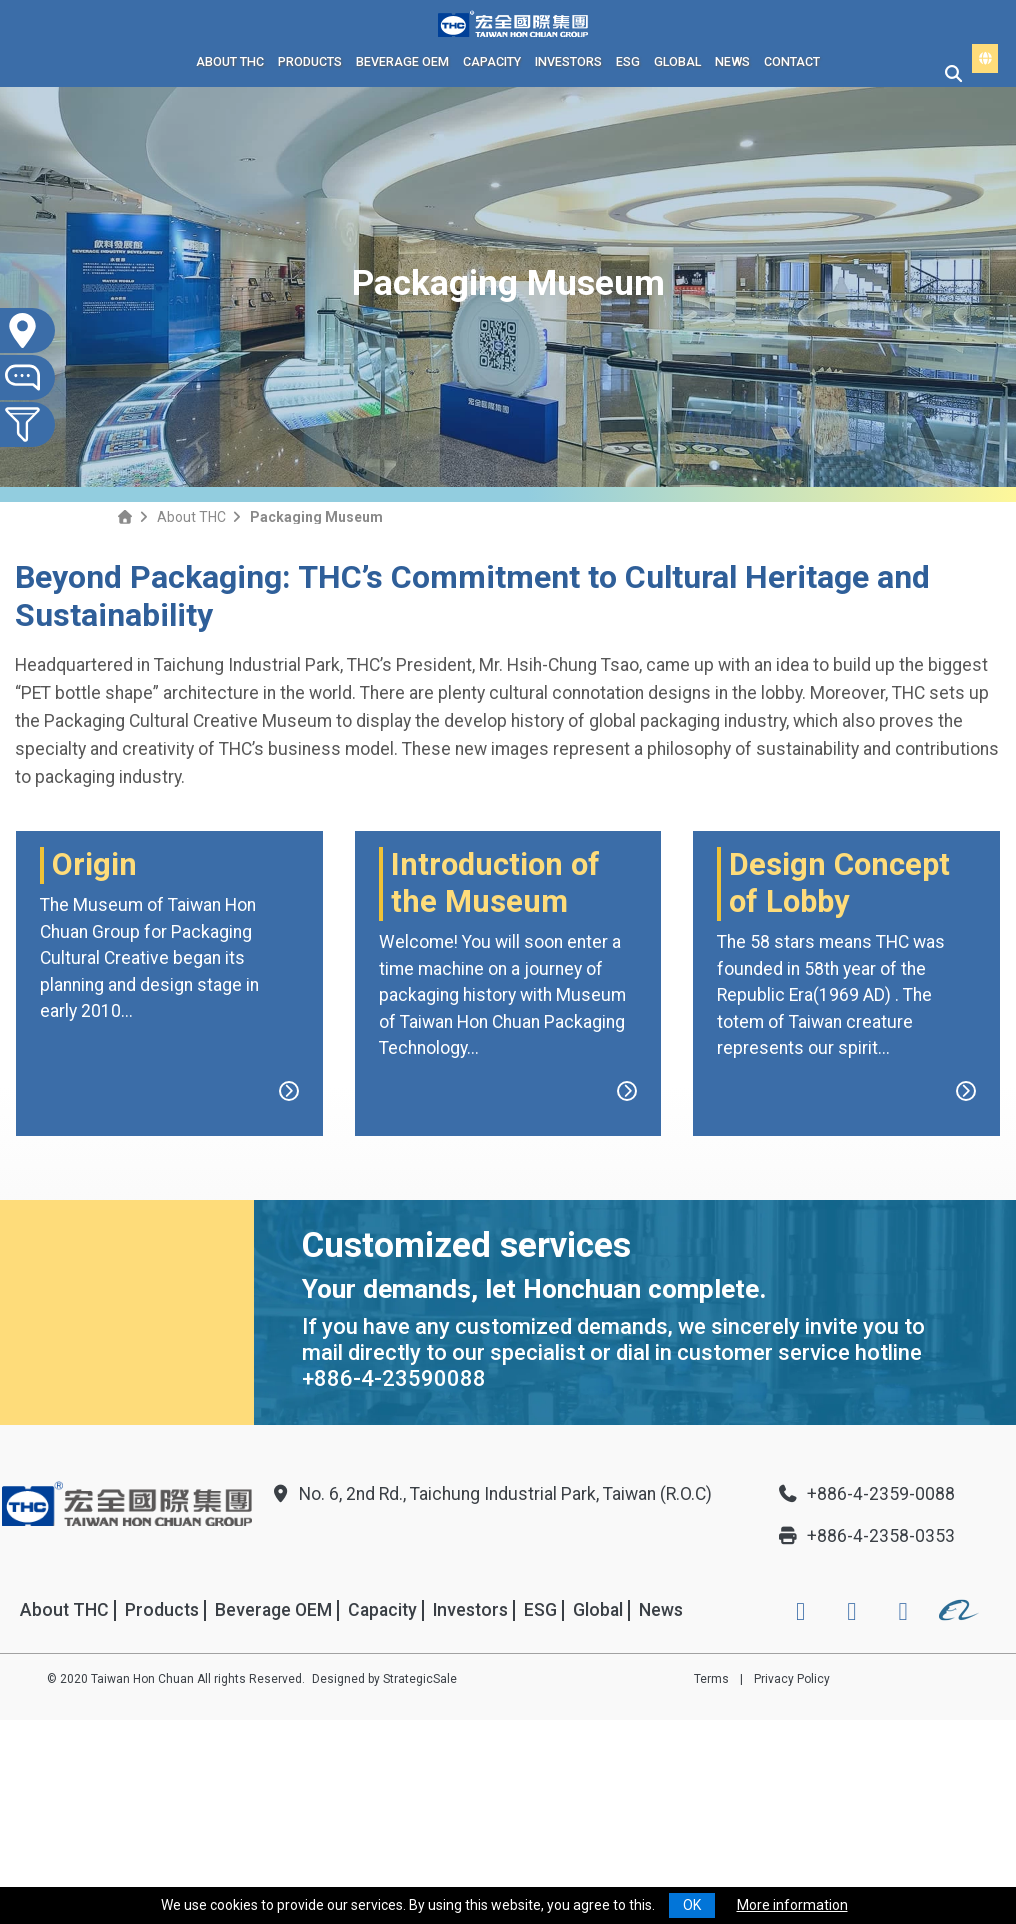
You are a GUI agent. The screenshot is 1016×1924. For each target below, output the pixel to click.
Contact (792, 61)
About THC (230, 61)
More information (792, 1905)
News (732, 61)
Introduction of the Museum (495, 1088)
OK (692, 1905)
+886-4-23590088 (394, 1583)
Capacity (492, 61)
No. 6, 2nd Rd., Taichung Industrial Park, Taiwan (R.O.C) (490, 1698)
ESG (628, 61)
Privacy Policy (792, 1883)
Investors (568, 61)
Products (310, 61)
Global (677, 61)
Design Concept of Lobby (839, 1088)
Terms (711, 1883)
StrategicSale (420, 1883)
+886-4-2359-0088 (866, 1698)
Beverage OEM (402, 61)
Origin (94, 1069)
